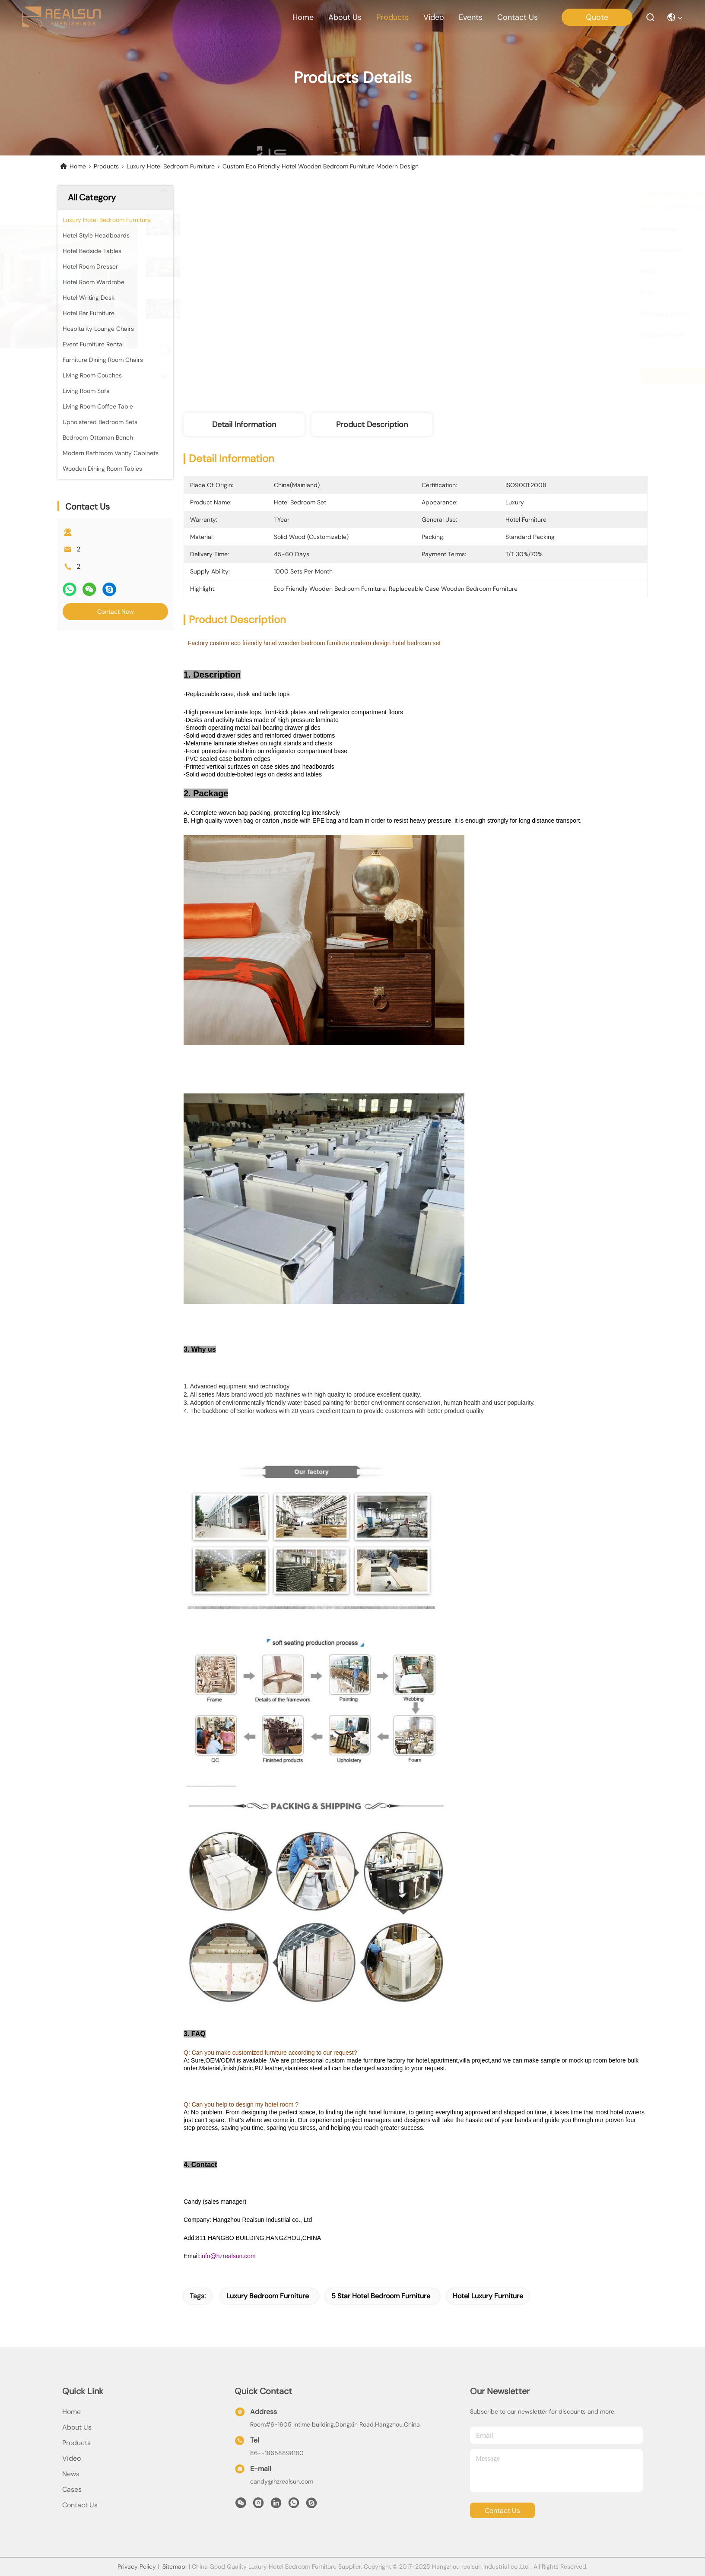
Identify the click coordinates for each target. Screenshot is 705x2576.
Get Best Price (489, 376)
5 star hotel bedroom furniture (380, 2295)
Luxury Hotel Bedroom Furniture (171, 166)
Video (71, 2458)
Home (303, 17)
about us (345, 17)
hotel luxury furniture (488, 2295)
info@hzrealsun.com (228, 2256)
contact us (517, 17)
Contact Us (80, 2504)
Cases (72, 2489)
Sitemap (173, 2566)
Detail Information (244, 424)
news (70, 2473)
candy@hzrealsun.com (281, 2481)
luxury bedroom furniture (267, 2295)
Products (106, 166)
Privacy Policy (137, 2566)
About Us (77, 2427)
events (471, 17)
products (392, 17)
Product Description (372, 424)
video (433, 17)
